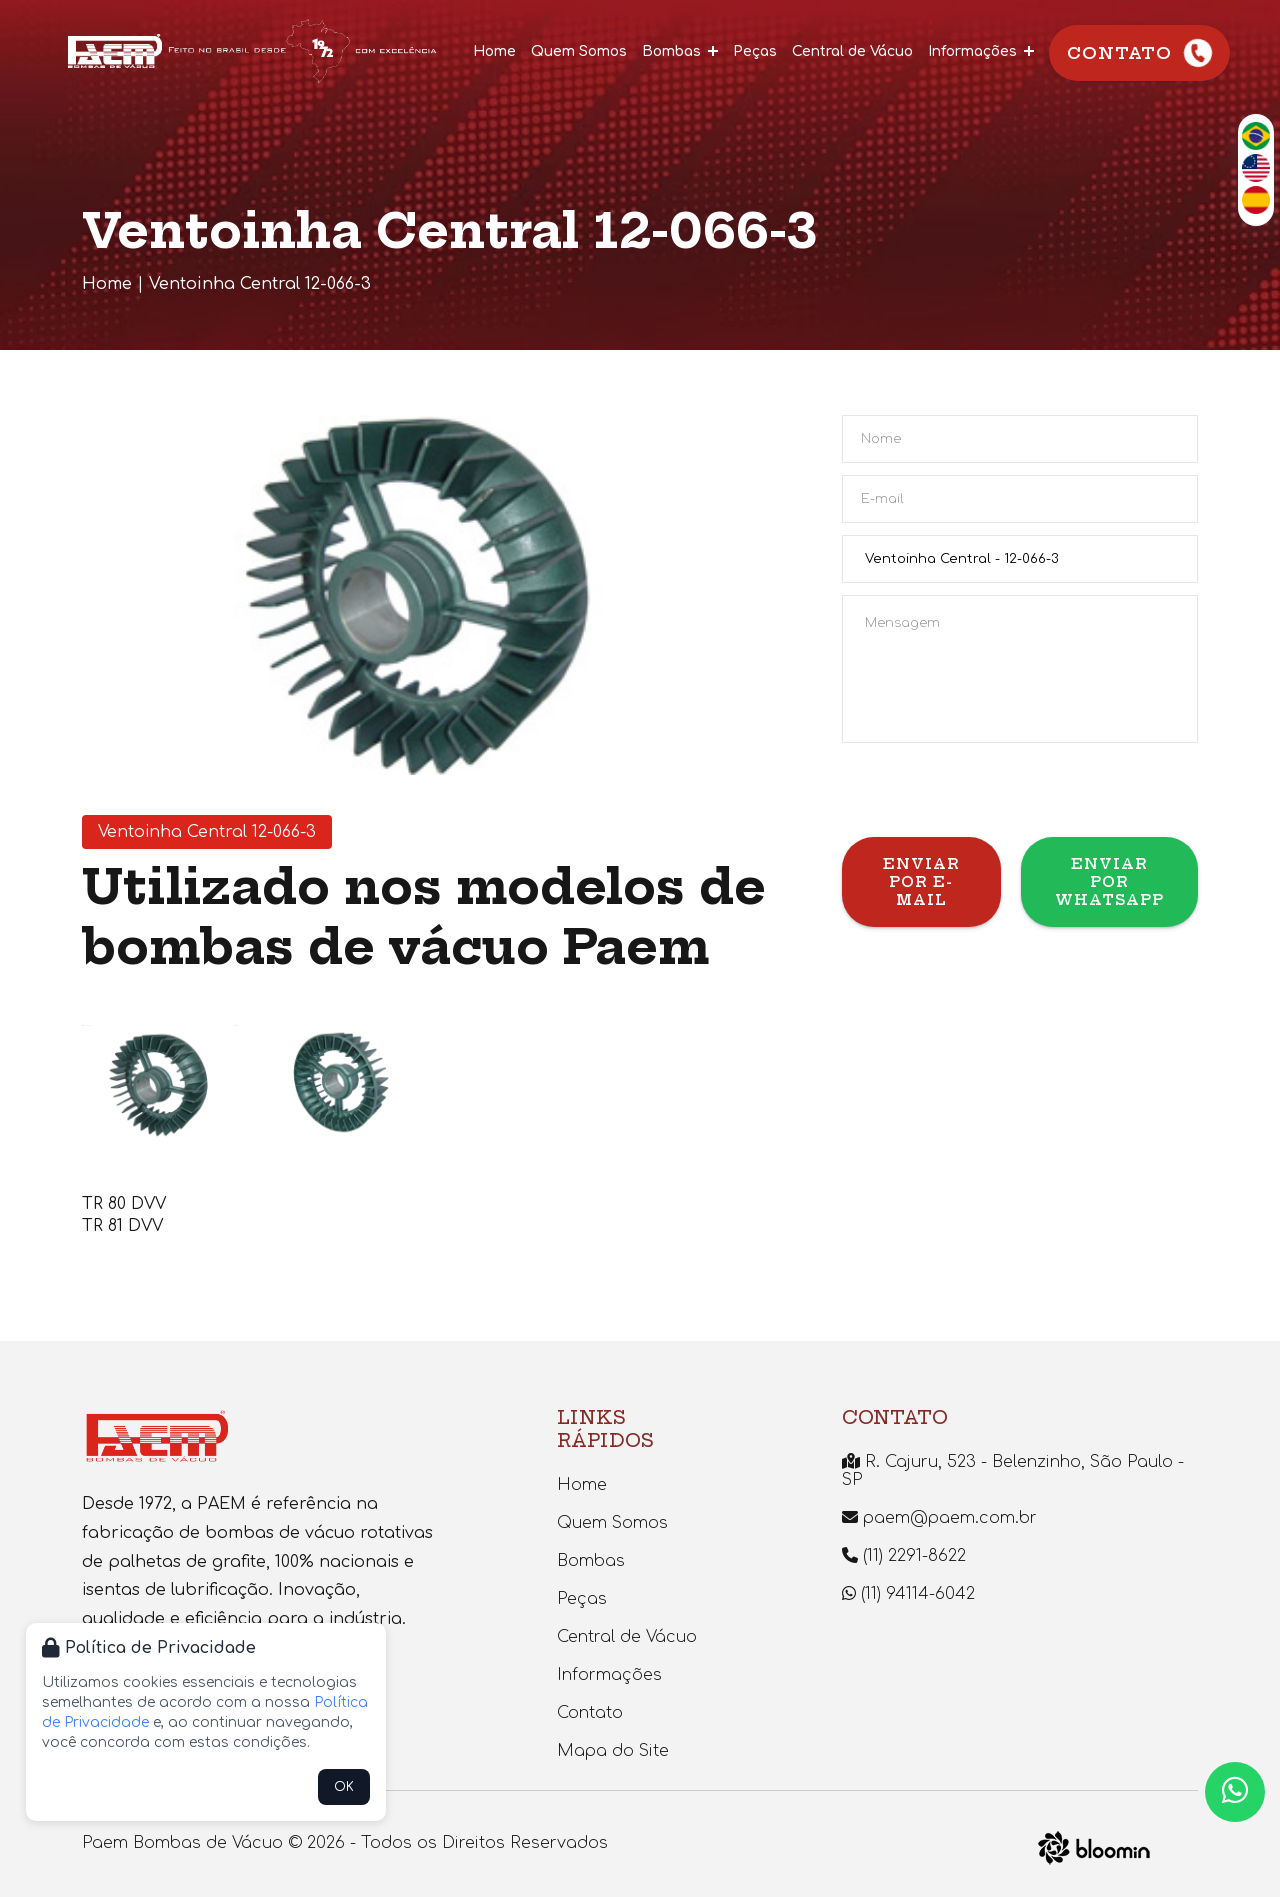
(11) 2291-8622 (904, 1556)
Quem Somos (579, 51)
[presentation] (994, 798)
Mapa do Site (613, 1751)
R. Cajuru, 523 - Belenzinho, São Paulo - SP (1013, 1471)
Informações (981, 51)
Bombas (680, 51)
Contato (1141, 53)
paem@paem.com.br (939, 1518)
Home (494, 51)
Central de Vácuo (852, 51)
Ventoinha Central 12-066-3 (260, 284)
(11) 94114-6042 (908, 1594)
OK (344, 1787)
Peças (755, 51)
